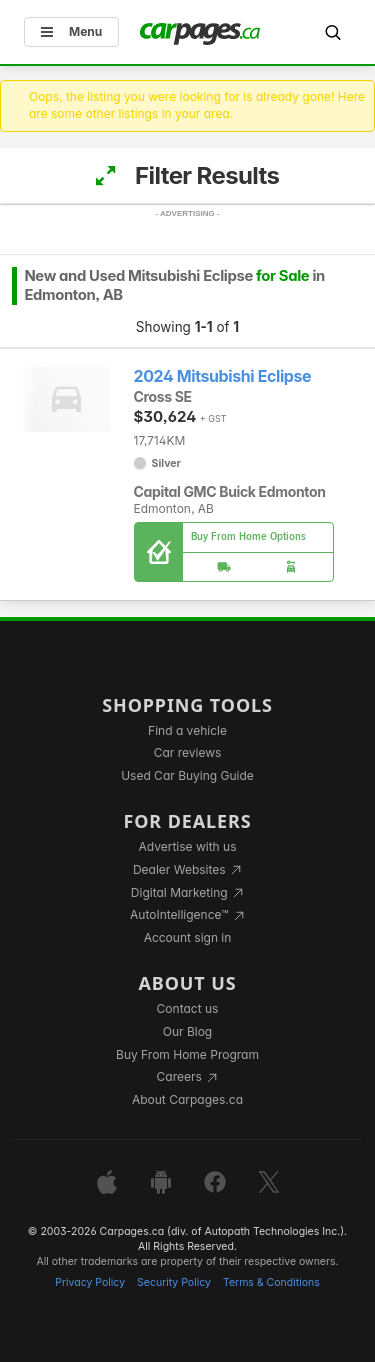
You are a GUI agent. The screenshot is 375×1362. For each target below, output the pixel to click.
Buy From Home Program (187, 1054)
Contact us (188, 1008)
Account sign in (188, 937)
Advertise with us (188, 846)
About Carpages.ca (187, 1099)
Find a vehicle (187, 730)
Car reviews (188, 752)
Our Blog (187, 1031)
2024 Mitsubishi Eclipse (223, 376)
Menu (71, 31)
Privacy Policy (90, 1282)
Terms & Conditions (271, 1282)
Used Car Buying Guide (187, 775)
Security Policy (174, 1282)
